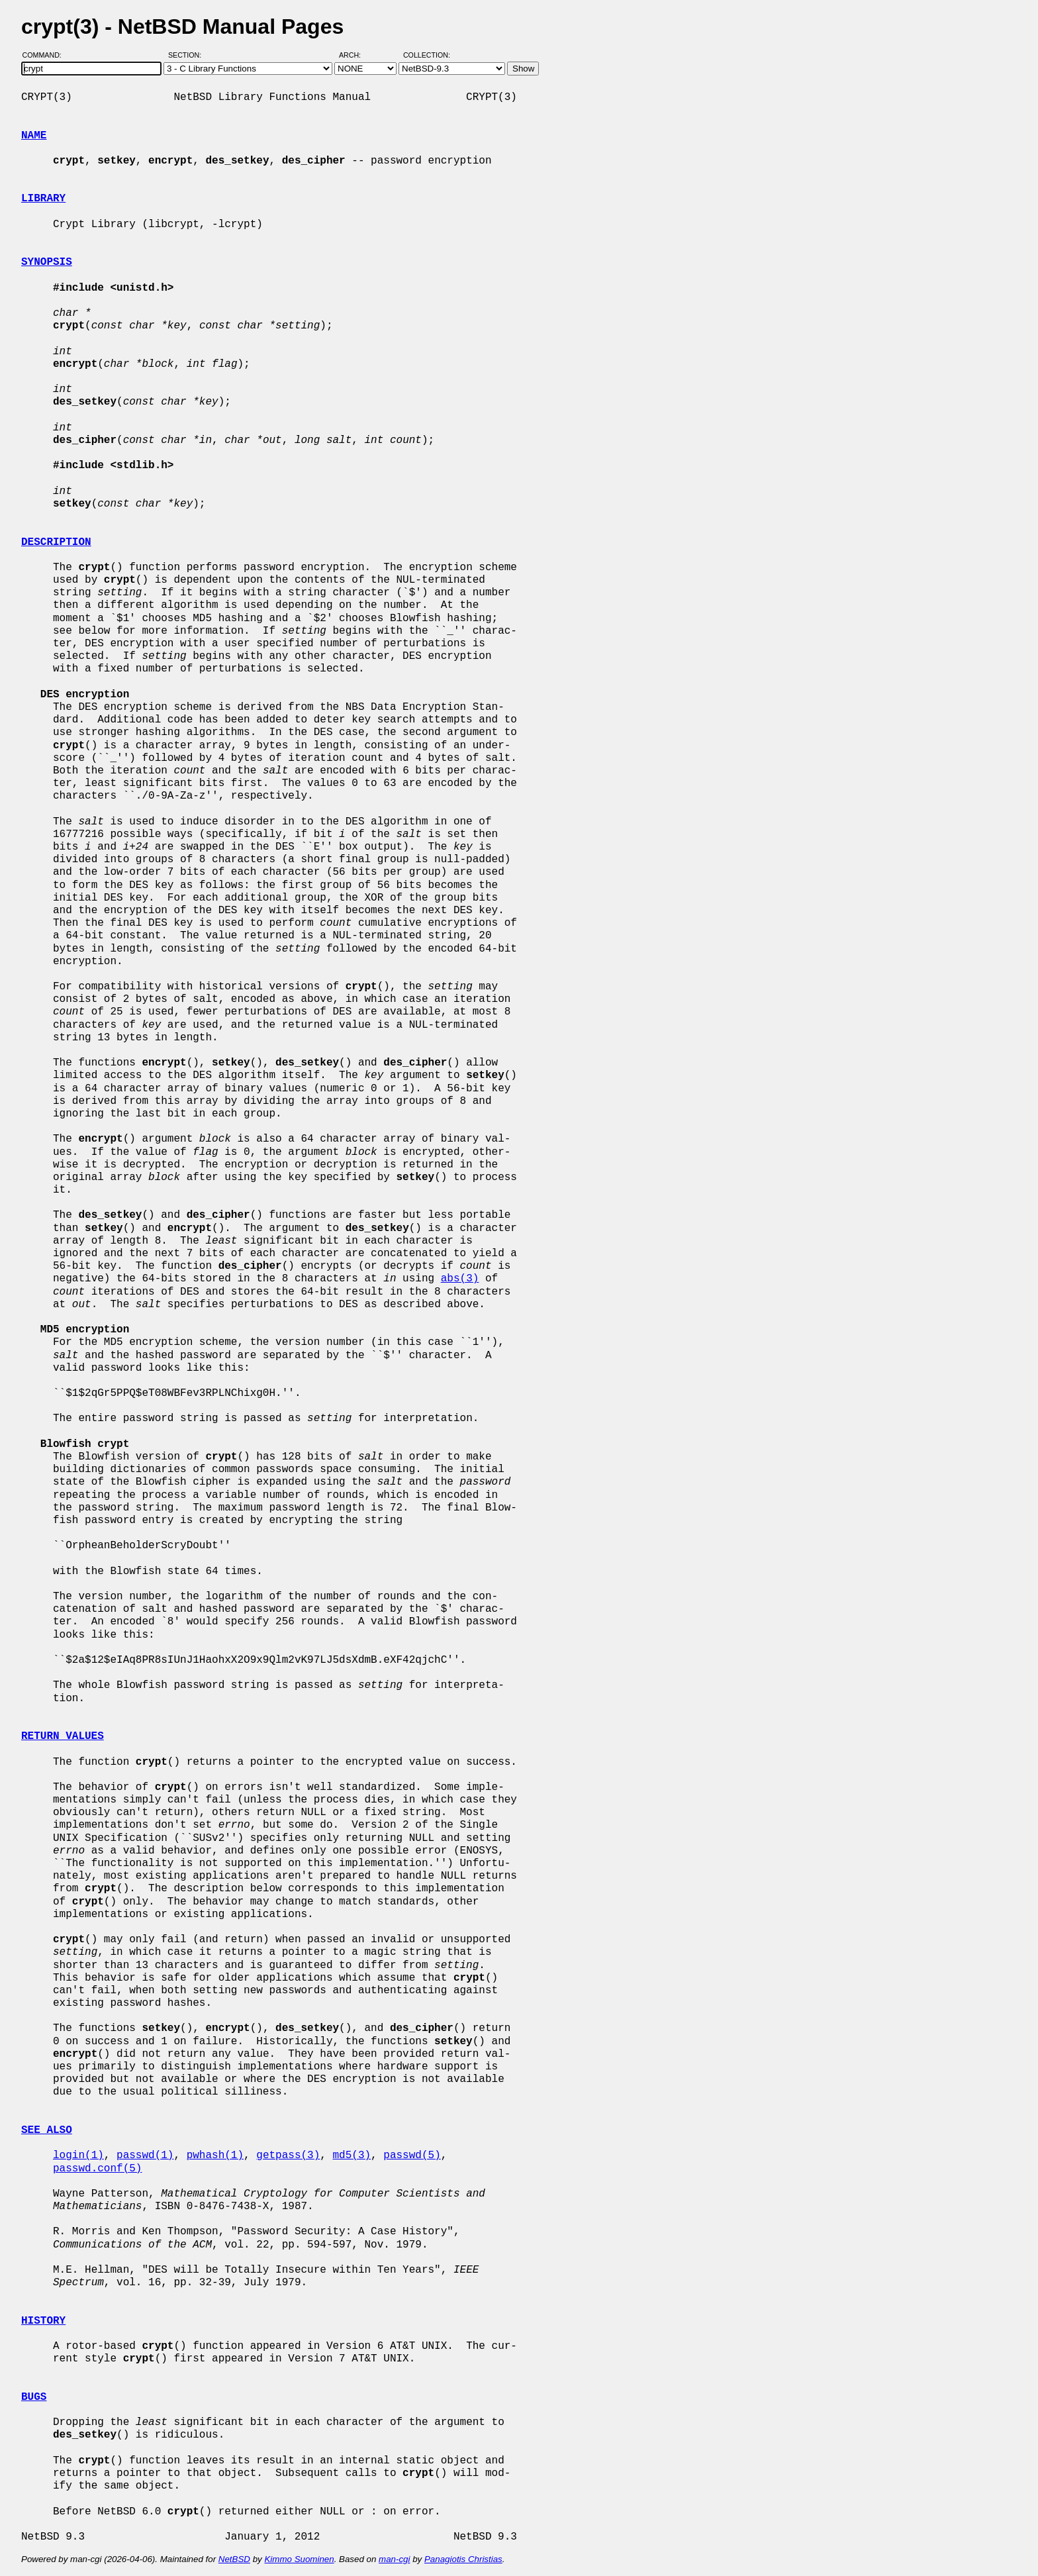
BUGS (33, 2397)
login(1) (78, 2155)
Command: (46, 55)
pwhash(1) (215, 2155)
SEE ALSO (46, 2130)
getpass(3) (288, 2155)
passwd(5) (411, 2155)
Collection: (426, 55)
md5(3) (351, 2155)
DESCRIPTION (56, 542)
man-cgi (394, 2559)
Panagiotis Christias (463, 2559)
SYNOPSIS (46, 262)
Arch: (356, 55)
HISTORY (43, 2321)
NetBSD (234, 2559)
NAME (33, 135)
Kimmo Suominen (299, 2559)
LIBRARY (43, 198)
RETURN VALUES (62, 1736)
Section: (187, 55)
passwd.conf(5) (97, 2168)
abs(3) (460, 1278)
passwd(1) (145, 2155)
